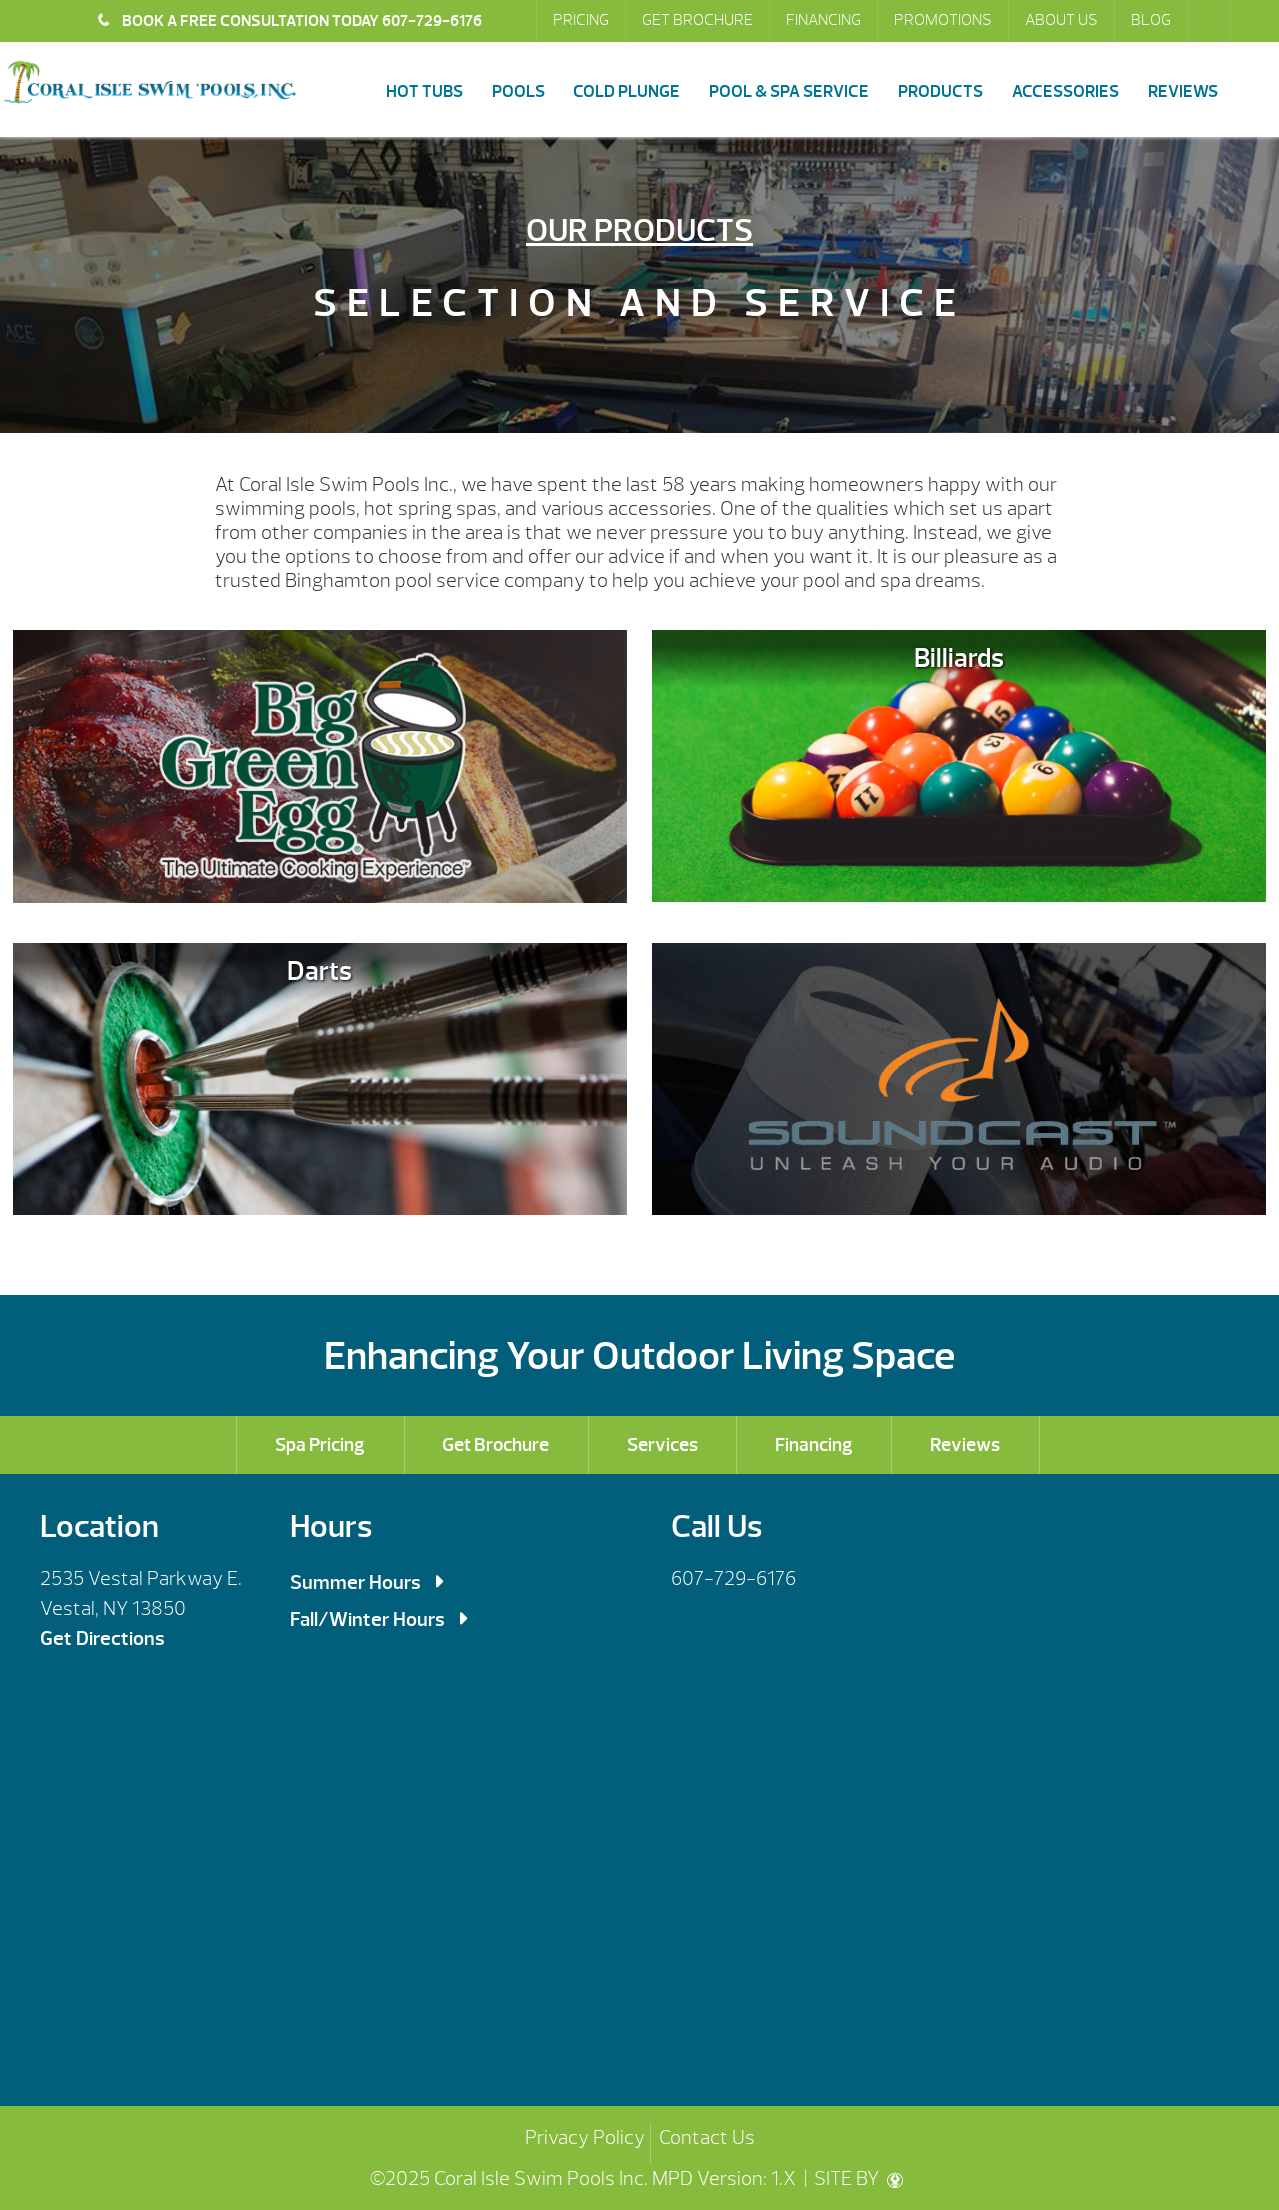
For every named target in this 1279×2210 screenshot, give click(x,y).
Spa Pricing (320, 1445)
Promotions (943, 20)
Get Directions (102, 1638)
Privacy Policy (585, 2137)
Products (940, 91)
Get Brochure (697, 20)
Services (662, 1445)
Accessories (1065, 91)
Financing (823, 20)
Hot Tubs (424, 91)
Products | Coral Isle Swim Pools (150, 82)
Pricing (581, 20)
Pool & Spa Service (789, 91)
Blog (1151, 20)
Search (1211, 21)
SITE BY (858, 2178)
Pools (518, 91)
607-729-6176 (733, 1578)
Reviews (1183, 91)
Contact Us (707, 2137)
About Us (1061, 20)
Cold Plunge (626, 91)
